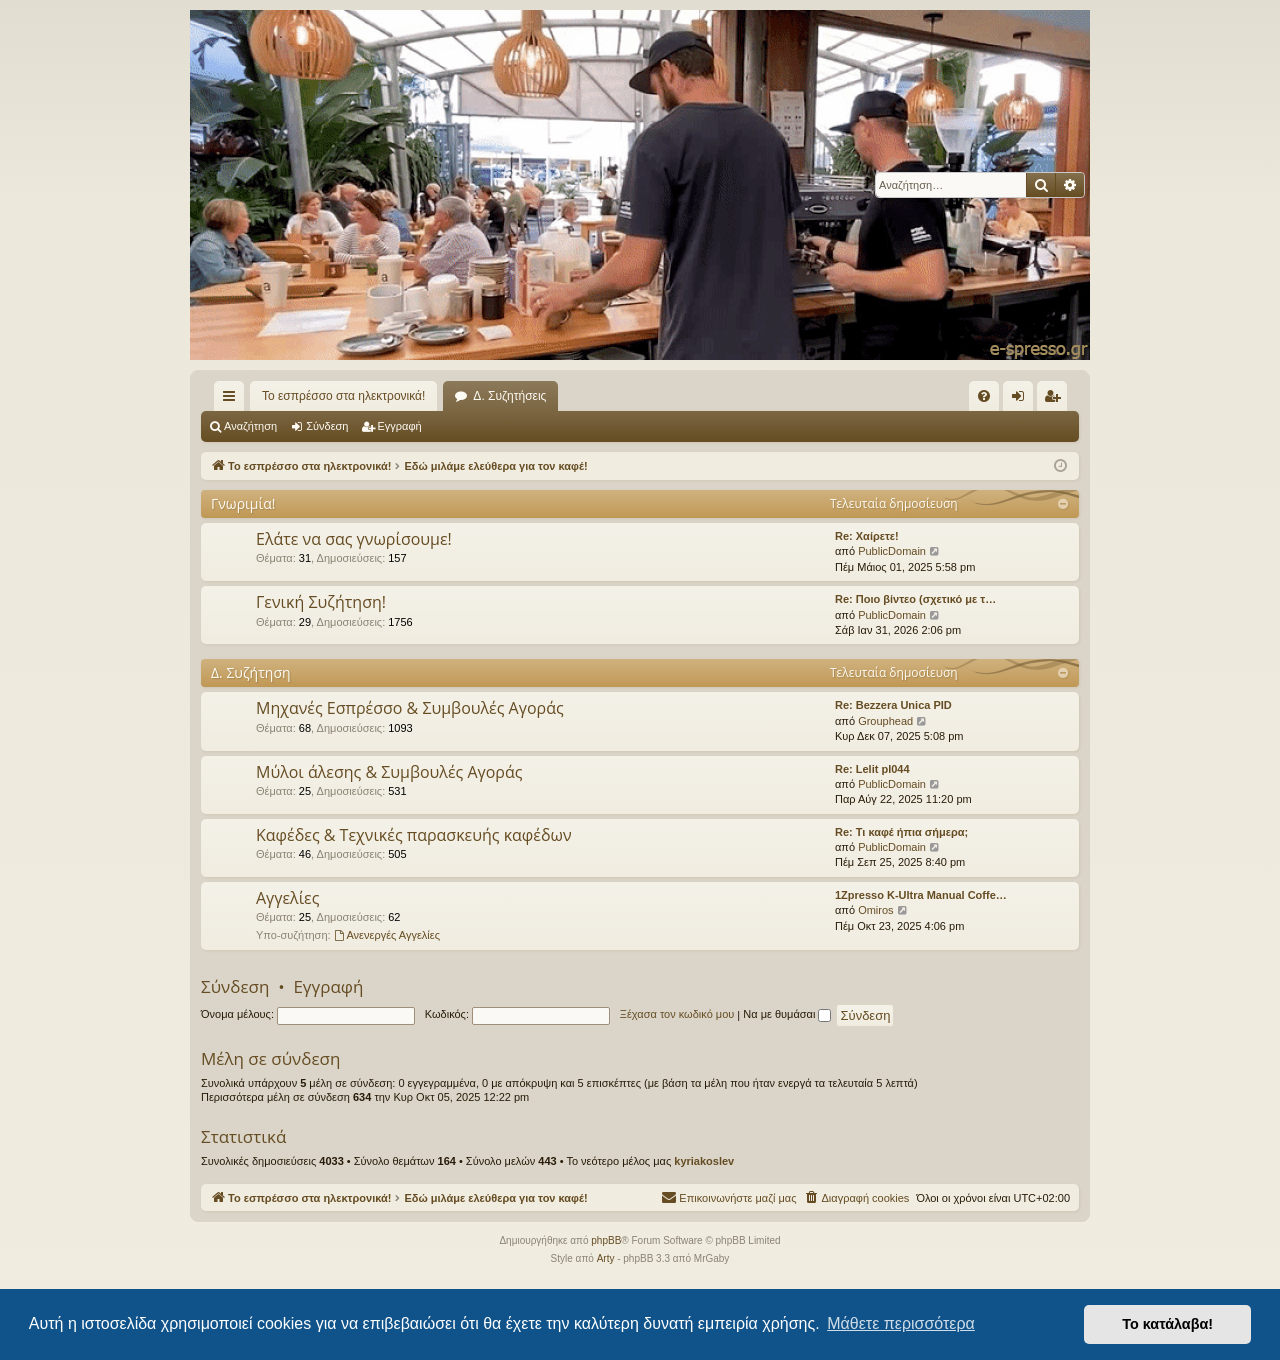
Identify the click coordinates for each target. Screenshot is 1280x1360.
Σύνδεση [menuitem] (1022, 400)
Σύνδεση (327, 426)
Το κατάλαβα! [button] (1167, 1324)
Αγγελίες (287, 898)
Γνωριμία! (243, 503)
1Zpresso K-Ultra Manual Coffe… (921, 895)
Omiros (875, 910)
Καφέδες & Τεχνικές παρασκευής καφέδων (414, 835)
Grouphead (885, 721)
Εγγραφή (400, 426)
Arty (606, 1258)
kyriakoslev (704, 1161)
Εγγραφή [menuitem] (1056, 400)
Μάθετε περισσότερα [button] (901, 1323)
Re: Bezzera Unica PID (893, 705)
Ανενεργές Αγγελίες (387, 935)
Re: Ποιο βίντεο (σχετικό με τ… (915, 599)
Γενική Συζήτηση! (321, 602)
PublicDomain (892, 551)
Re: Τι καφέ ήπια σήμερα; (901, 832)
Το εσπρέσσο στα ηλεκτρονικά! (343, 396)
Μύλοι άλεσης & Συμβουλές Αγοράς (389, 772)
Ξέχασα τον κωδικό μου (677, 1014)
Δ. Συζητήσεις (509, 396)
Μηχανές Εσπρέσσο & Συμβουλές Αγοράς (410, 708)
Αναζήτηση (250, 426)
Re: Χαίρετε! (867, 536)
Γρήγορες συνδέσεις (233, 400)
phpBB (606, 1240)
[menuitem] (984, 396)
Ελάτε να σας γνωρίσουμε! (354, 539)
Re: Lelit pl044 (872, 769)
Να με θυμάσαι (787, 1014)
